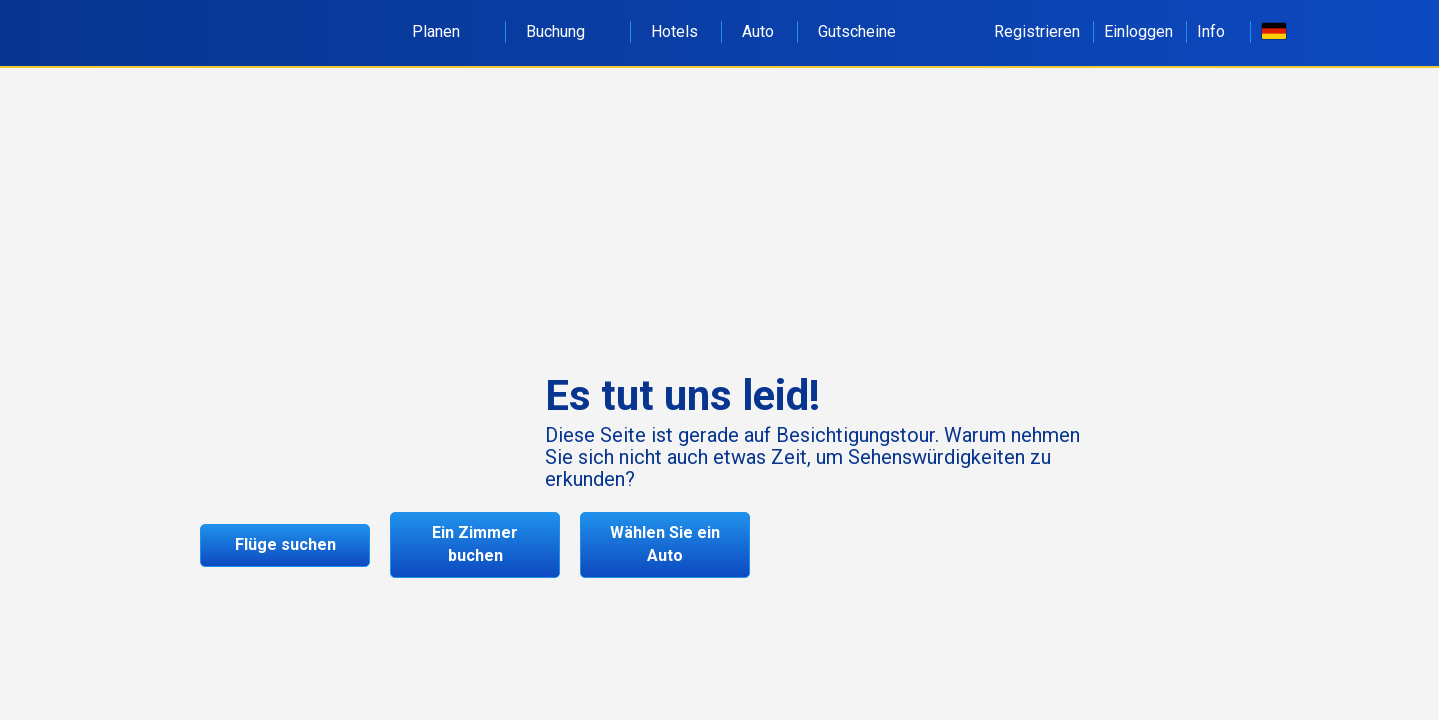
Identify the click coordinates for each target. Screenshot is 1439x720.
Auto (758, 31)
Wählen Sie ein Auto (665, 544)
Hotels (674, 31)
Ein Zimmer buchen (475, 544)
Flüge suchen (285, 544)
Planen (447, 31)
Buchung (566, 31)
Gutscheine (857, 31)
